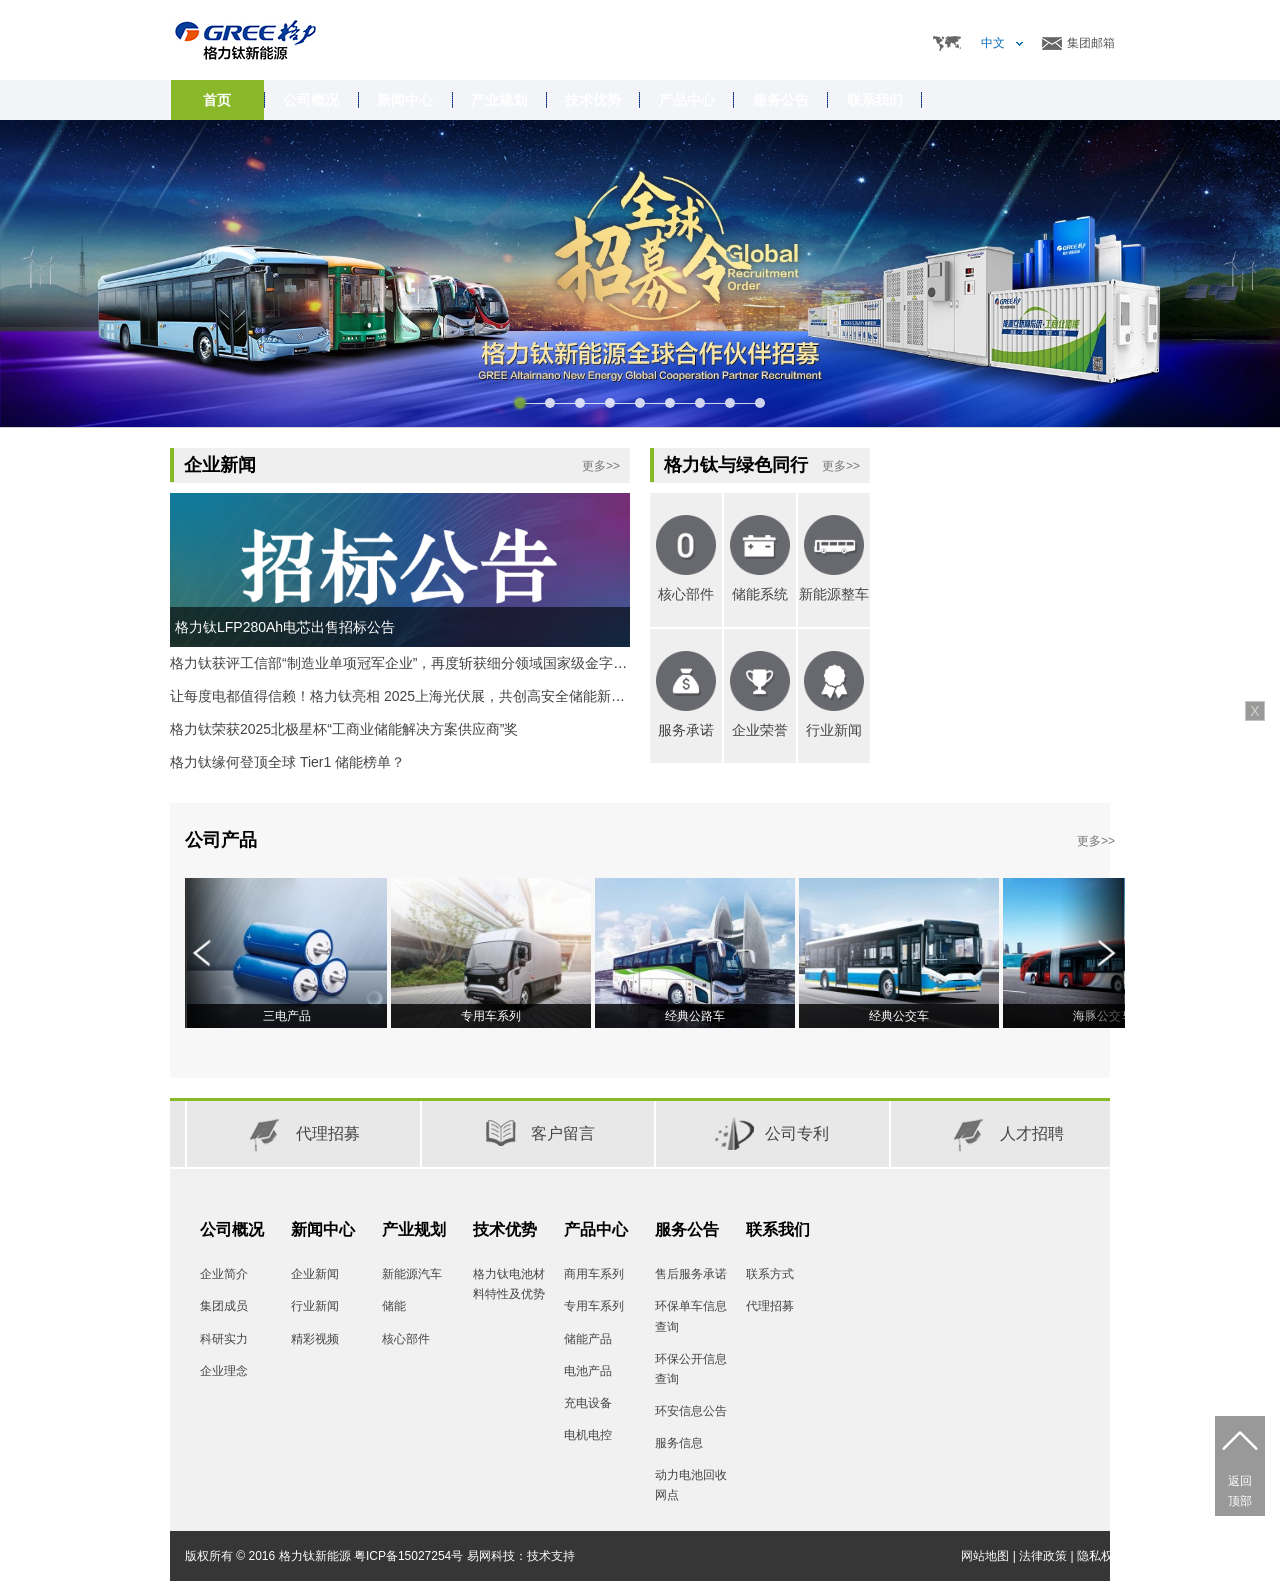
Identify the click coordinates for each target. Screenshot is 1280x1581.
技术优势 (505, 1229)
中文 (993, 43)
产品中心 (596, 1229)
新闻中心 (323, 1229)
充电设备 (588, 1403)
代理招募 (770, 1306)
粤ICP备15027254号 (408, 1556)
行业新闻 (315, 1306)
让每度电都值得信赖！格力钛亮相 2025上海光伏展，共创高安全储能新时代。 (411, 696)
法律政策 (1043, 1556)
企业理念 (224, 1371)
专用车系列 (594, 1306)
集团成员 (224, 1306)
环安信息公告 (691, 1411)
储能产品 (588, 1339)
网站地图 (985, 1556)
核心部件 (406, 1339)
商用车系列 (594, 1274)
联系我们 (778, 1229)
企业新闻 (315, 1274)
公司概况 (232, 1229)
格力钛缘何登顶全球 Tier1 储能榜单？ (287, 762)
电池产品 (588, 1371)
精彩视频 (315, 1339)
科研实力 (224, 1339)
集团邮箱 (1091, 43)
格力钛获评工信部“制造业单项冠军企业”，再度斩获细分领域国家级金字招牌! (407, 663)
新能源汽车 (412, 1274)
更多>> (601, 466)
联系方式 (770, 1274)
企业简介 (224, 1274)
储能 (394, 1306)
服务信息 (679, 1443)
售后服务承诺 (691, 1274)
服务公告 (687, 1229)
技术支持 (551, 1556)
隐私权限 (1101, 1556)
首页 (217, 100)
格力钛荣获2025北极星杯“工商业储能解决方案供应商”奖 (344, 729)
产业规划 (414, 1229)
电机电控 (588, 1435)
